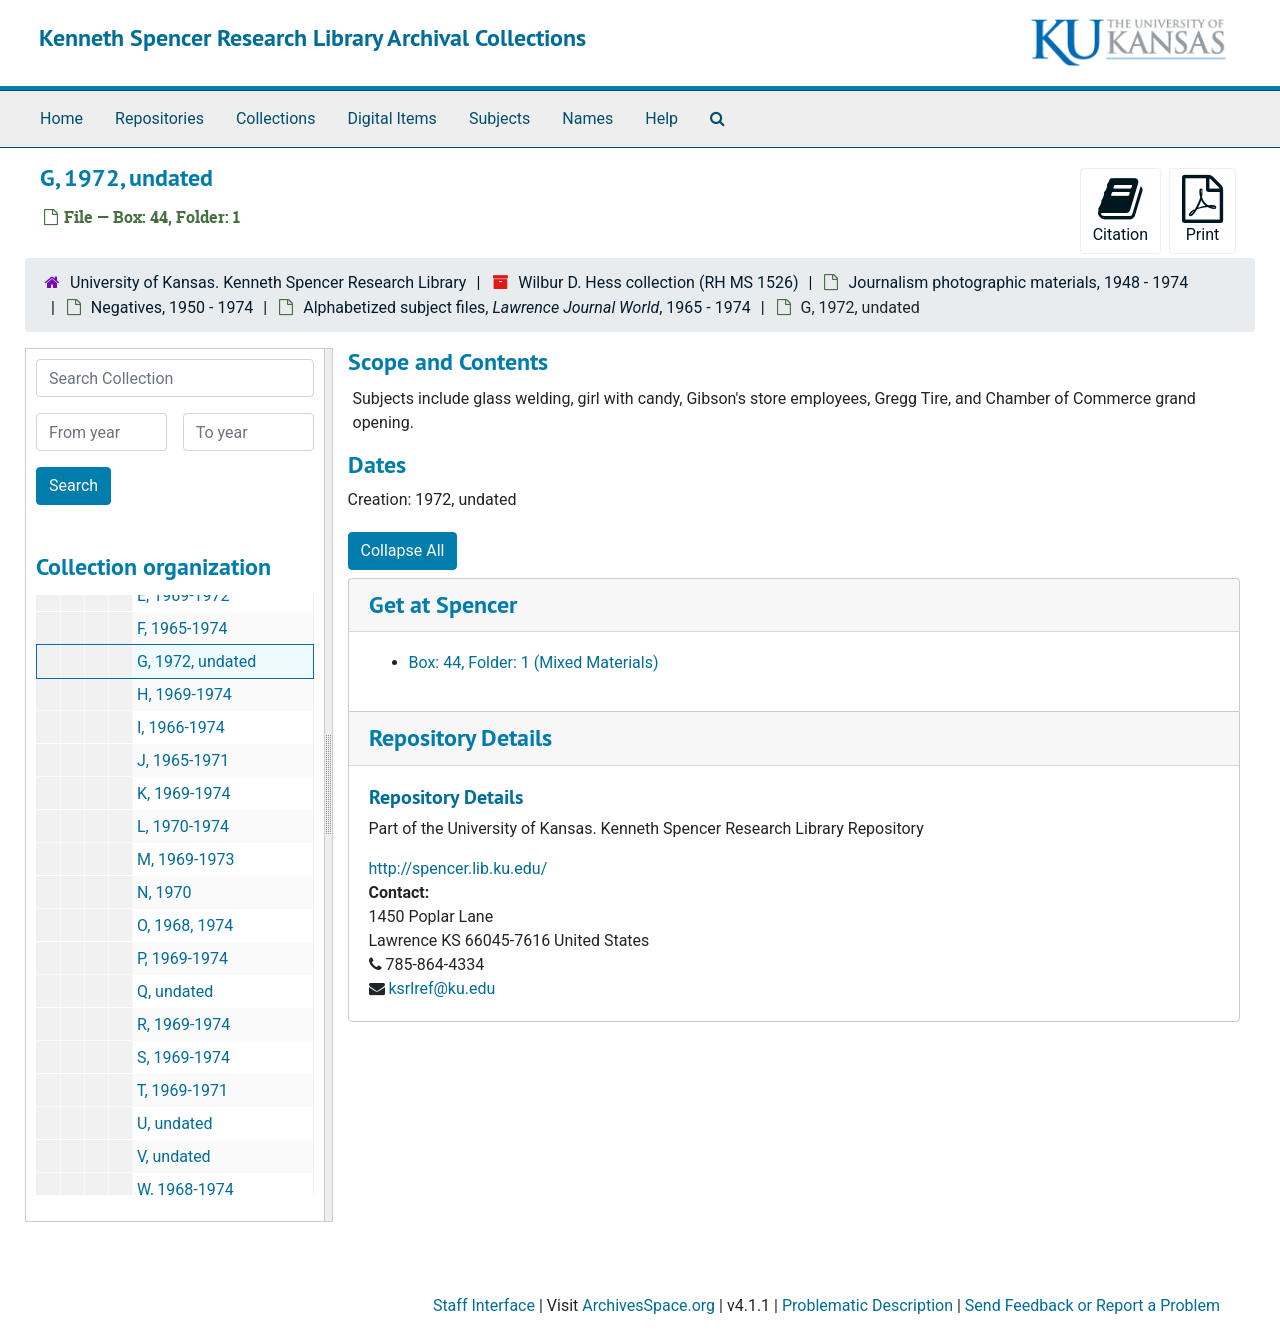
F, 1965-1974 (182, 628)
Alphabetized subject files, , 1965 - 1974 (526, 307)
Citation (1120, 209)
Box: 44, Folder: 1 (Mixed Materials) (534, 662)
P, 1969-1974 (182, 958)
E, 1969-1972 (183, 595)
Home (61, 118)
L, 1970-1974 (183, 826)
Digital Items (391, 118)
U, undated (175, 1123)
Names (587, 118)
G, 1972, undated (196, 661)
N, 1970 (164, 892)
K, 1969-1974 (184, 793)
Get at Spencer (443, 604)
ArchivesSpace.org (648, 1305)
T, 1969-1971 (182, 1090)
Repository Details (460, 737)
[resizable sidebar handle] (328, 785)
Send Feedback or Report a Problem (1092, 1305)
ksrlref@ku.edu (441, 988)
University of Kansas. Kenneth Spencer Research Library (268, 282)
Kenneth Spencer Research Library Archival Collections (312, 37)
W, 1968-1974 (185, 1189)
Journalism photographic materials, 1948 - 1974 (1018, 282)
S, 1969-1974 (183, 1057)
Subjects (499, 118)
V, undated (174, 1156)
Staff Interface (484, 1305)
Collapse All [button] (403, 550)
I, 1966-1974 (181, 727)
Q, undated (175, 991)
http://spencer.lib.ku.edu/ (458, 868)
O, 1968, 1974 (185, 925)
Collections (276, 118)
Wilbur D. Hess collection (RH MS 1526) (658, 282)
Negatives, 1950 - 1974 (172, 307)
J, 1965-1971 (183, 760)
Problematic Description (867, 1305)
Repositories (159, 118)
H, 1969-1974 (184, 694)
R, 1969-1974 (183, 1024)
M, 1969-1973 (185, 859)
